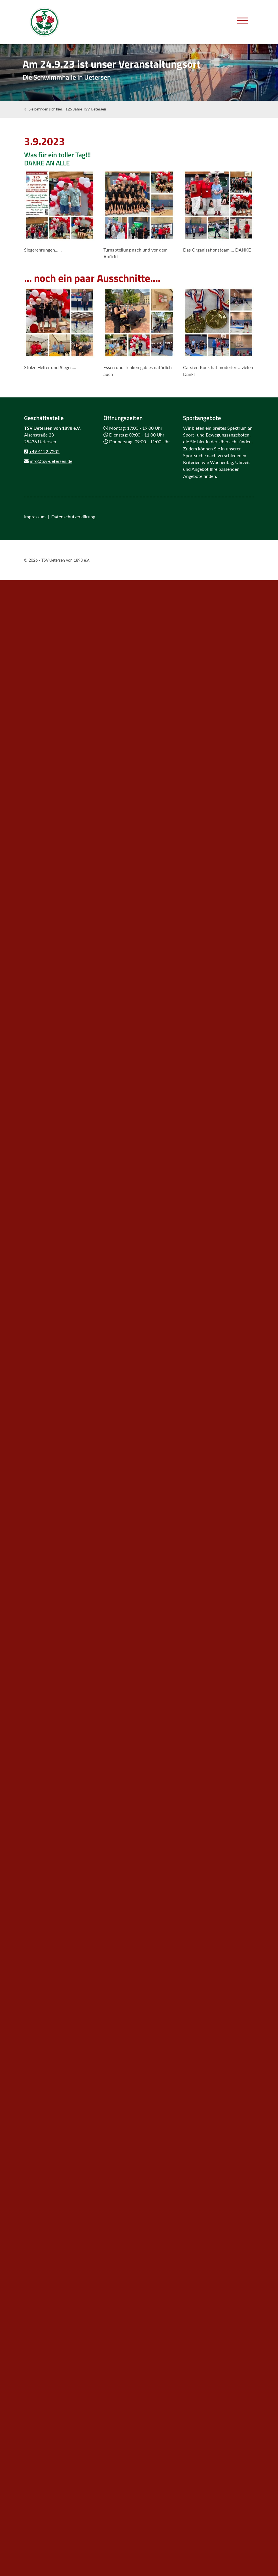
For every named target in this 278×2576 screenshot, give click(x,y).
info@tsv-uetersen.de (51, 461)
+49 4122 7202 (44, 451)
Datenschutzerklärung (73, 516)
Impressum (35, 516)
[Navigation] (242, 20)
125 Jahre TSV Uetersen (85, 109)
